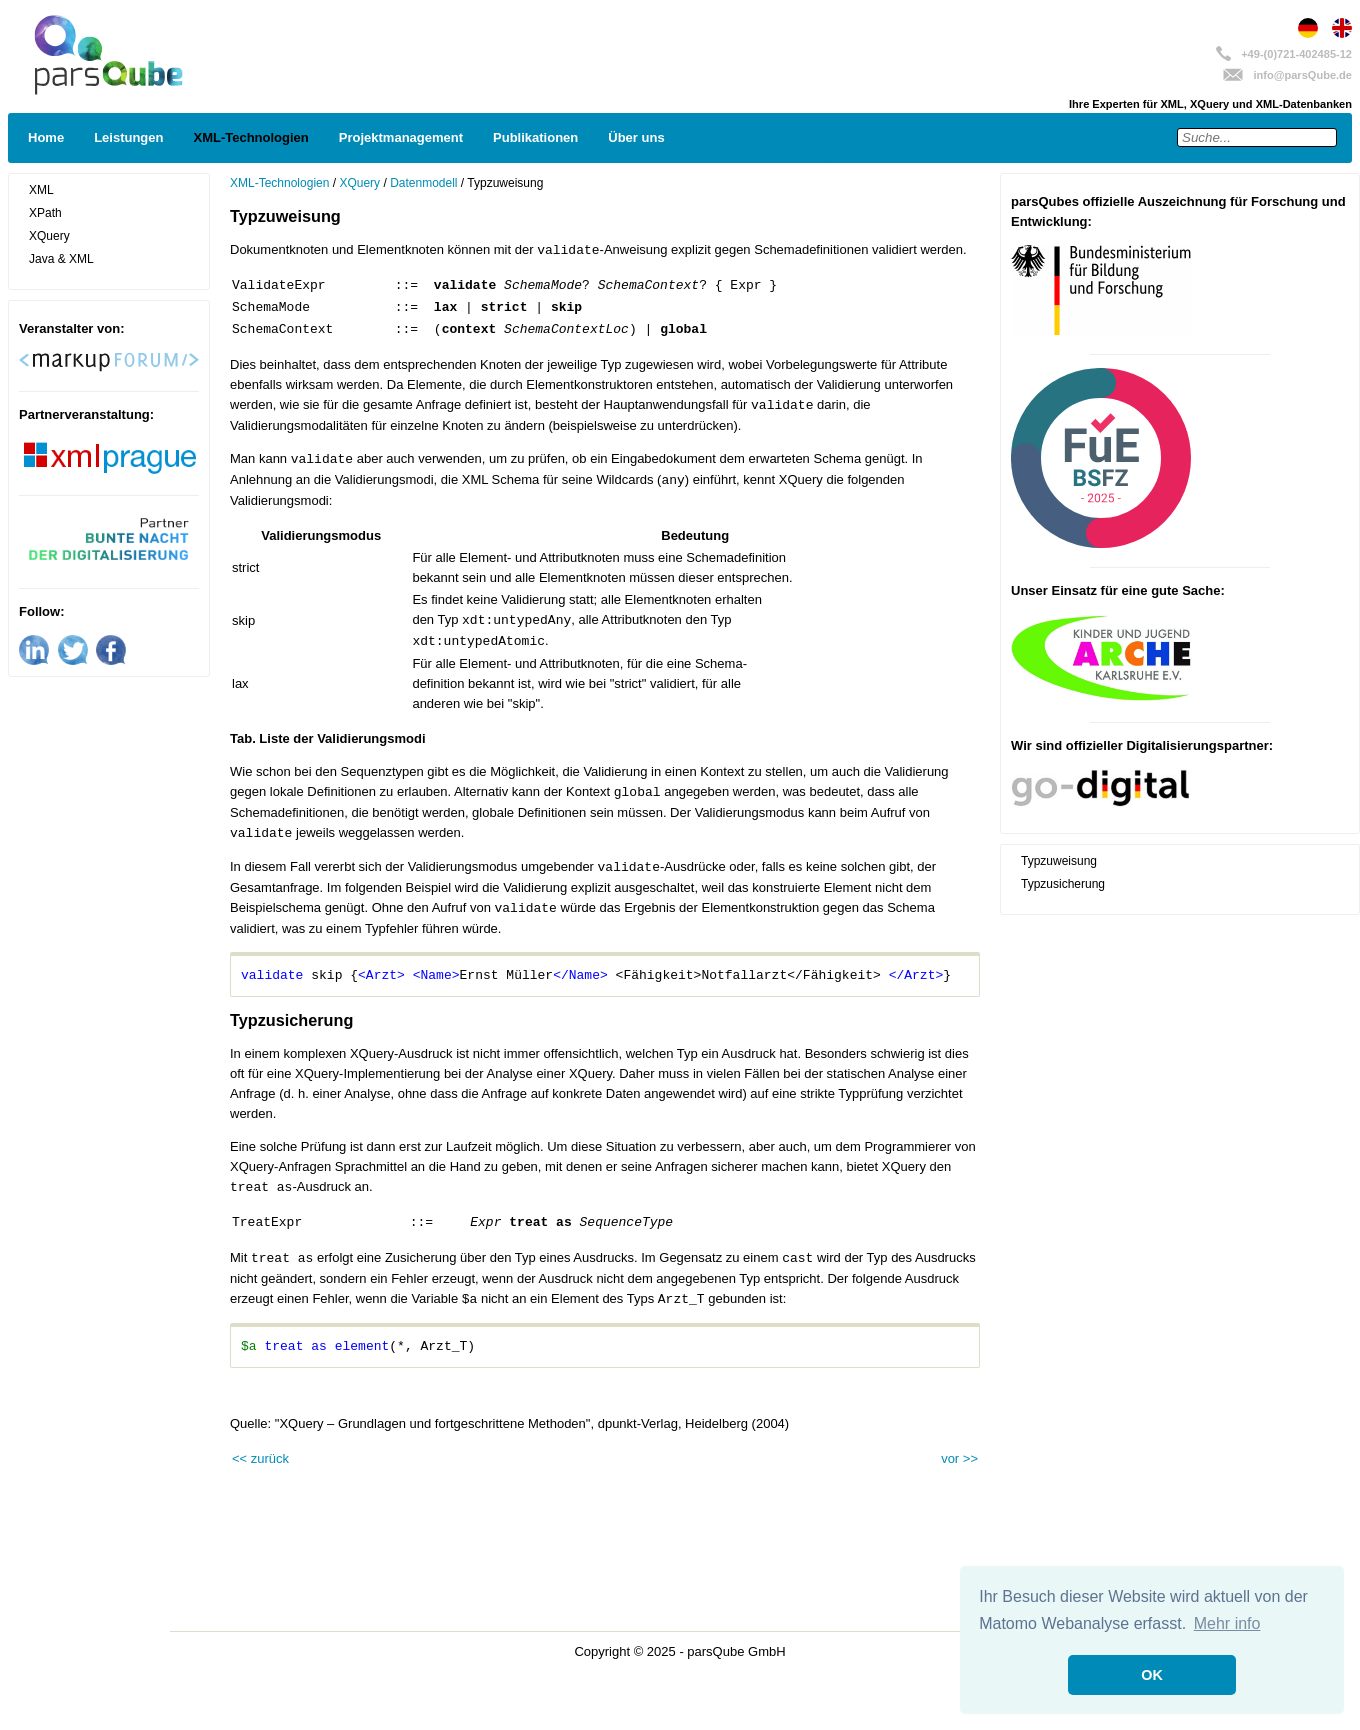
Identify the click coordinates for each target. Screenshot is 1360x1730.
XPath (45, 213)
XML (41, 190)
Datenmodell (423, 183)
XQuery (49, 236)
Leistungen (128, 137)
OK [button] (1152, 1675)
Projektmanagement (401, 137)
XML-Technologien (250, 137)
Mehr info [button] (1227, 1623)
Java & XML (61, 259)
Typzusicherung (1063, 884)
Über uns (636, 137)
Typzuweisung (1059, 861)
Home (46, 137)
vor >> (959, 1458)
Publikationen (535, 137)
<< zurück (260, 1458)
